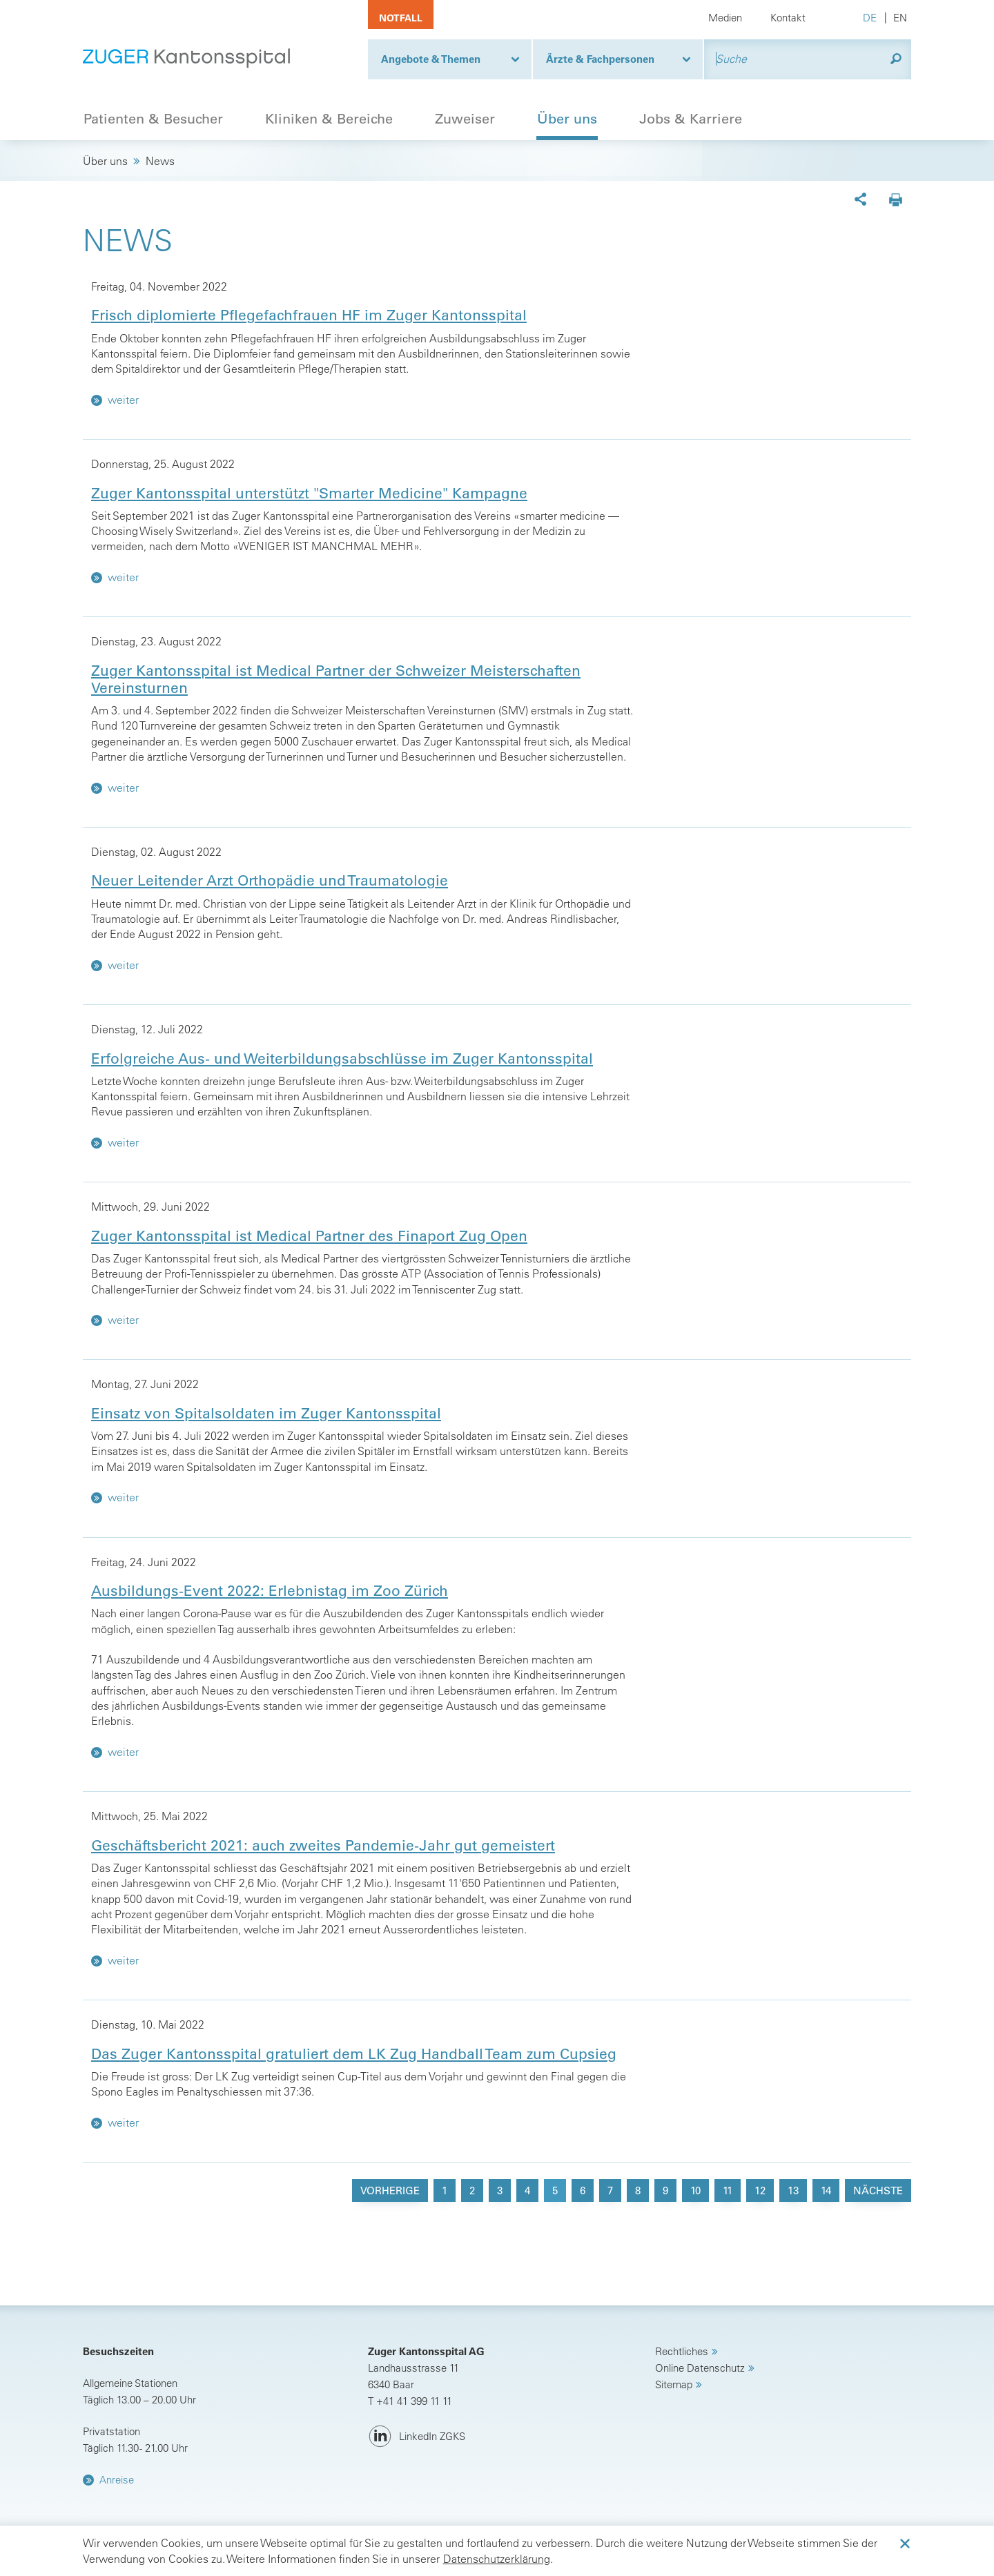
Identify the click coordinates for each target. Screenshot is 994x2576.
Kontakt (788, 17)
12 (760, 2190)
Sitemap (673, 2384)
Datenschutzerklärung (496, 2559)
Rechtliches (681, 2351)
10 (695, 2190)
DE (870, 17)
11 (727, 2190)
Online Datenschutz (700, 2367)
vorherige (390, 2190)
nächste (878, 2190)
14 (826, 2190)
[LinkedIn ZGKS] (416, 2437)
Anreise (116, 2479)
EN (900, 17)
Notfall (400, 18)
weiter (115, 400)
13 (793, 2190)
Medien (725, 17)
